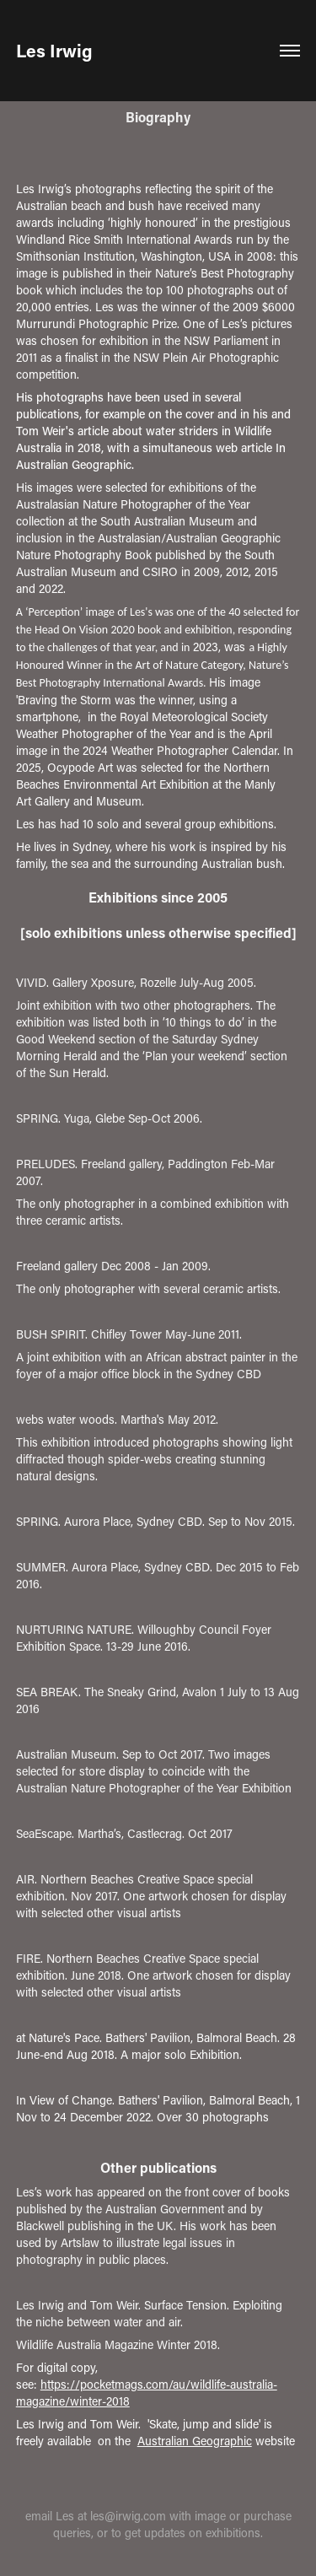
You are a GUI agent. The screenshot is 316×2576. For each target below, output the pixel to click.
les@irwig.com (128, 2516)
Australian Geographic (194, 2441)
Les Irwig (54, 50)
